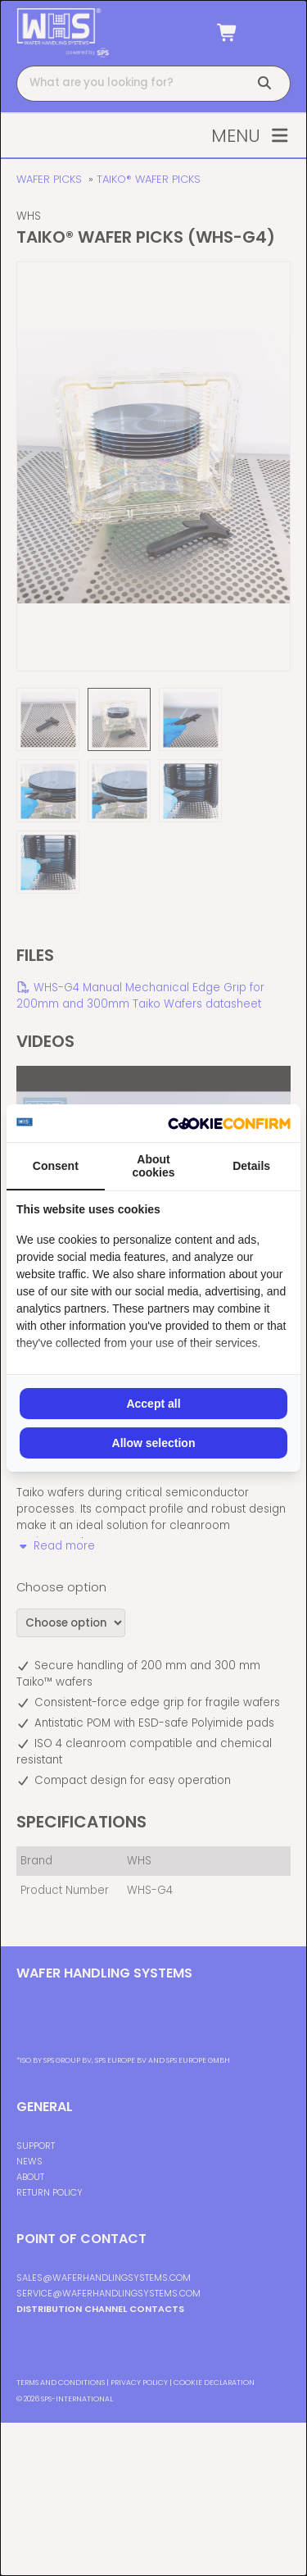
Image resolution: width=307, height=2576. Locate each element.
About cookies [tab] (153, 1166)
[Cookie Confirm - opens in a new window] (229, 1123)
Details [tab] (251, 1165)
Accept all (153, 1403)
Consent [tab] (56, 1165)
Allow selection (154, 1443)
